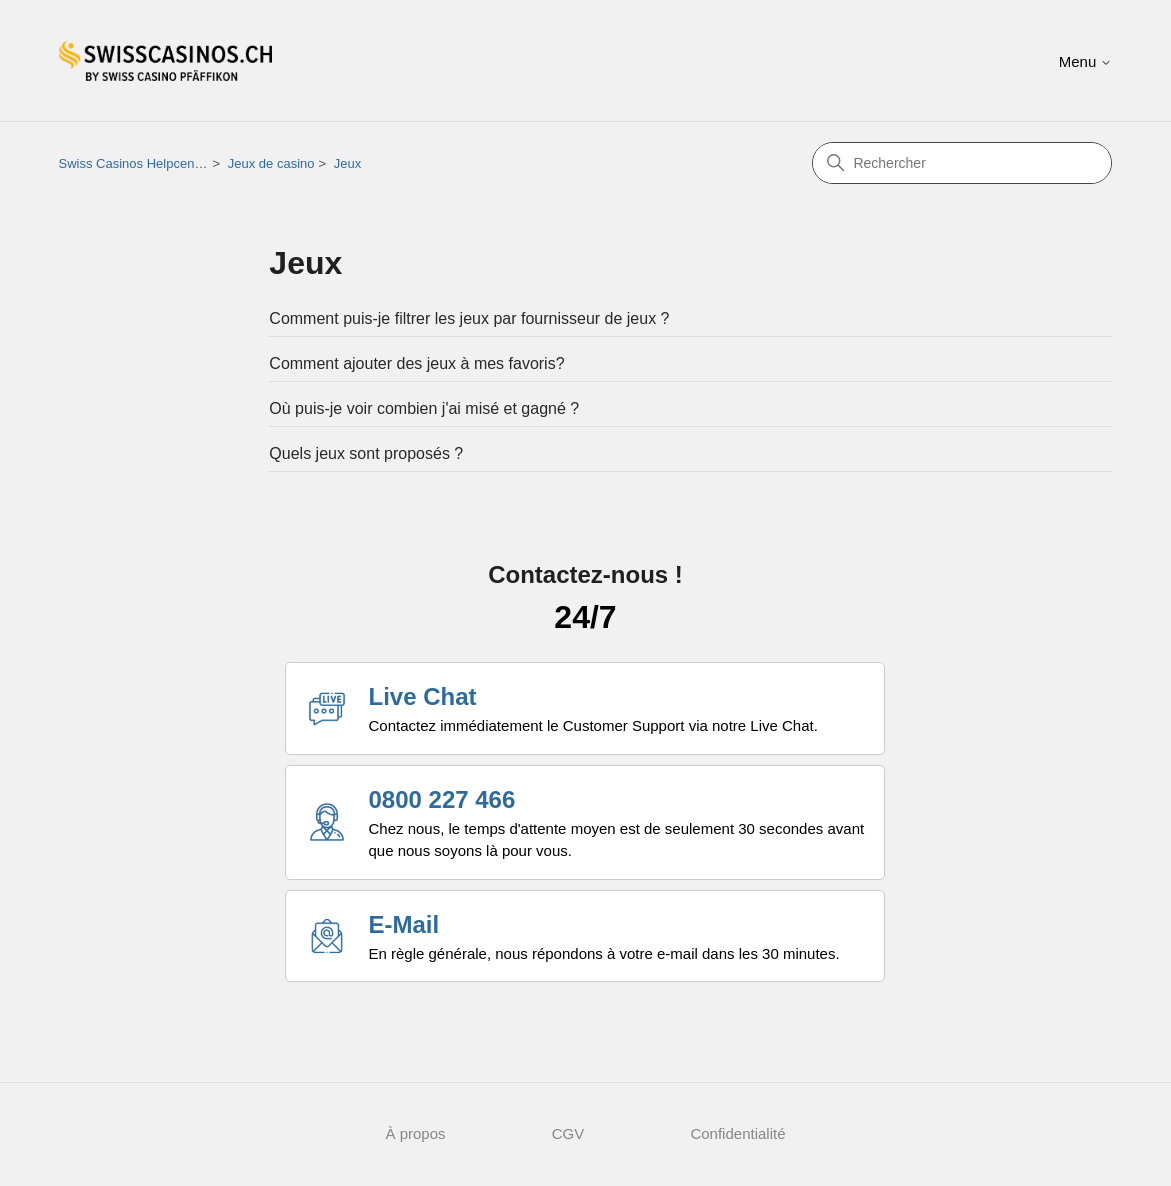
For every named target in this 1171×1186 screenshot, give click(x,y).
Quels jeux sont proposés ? (366, 453)
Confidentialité (737, 1133)
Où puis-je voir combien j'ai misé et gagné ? (424, 408)
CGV (568, 1133)
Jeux (347, 163)
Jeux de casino (271, 163)
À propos (416, 1133)
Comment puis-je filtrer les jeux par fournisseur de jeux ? (469, 318)
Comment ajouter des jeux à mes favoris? (416, 363)
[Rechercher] (962, 163)
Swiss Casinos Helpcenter (134, 163)
